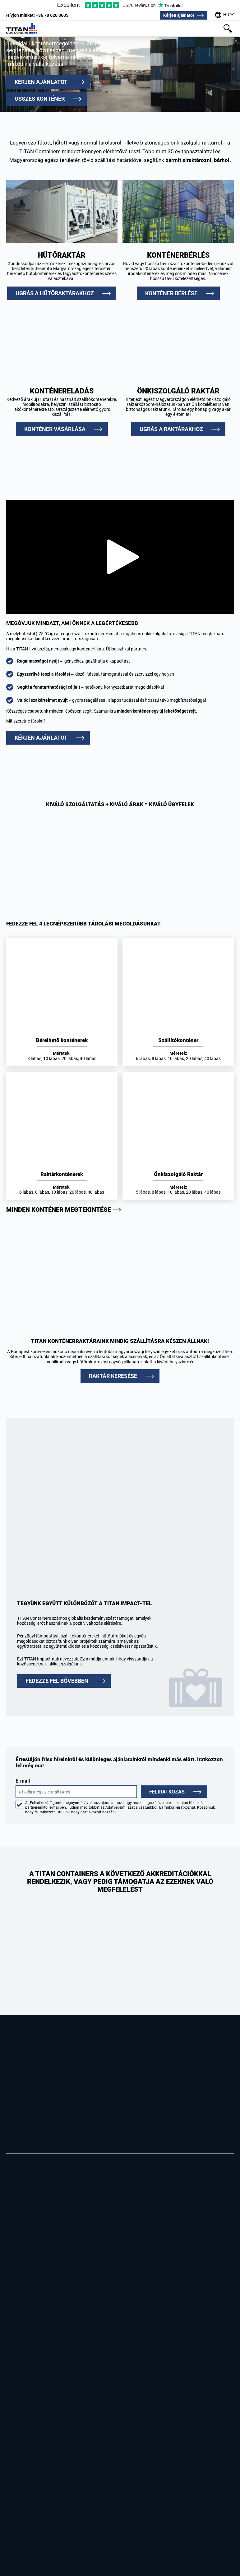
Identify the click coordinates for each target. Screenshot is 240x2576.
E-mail (76, 1788)
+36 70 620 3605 (37, 15)
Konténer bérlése (171, 293)
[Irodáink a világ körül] (224, 15)
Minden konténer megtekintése (59, 1209)
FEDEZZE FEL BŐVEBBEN (56, 1681)
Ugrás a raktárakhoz (171, 429)
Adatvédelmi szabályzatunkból (131, 1807)
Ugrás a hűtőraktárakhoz (55, 293)
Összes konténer (40, 98)
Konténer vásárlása (54, 429)
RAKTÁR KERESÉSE (113, 1376)
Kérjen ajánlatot (178, 15)
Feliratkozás (167, 1792)
